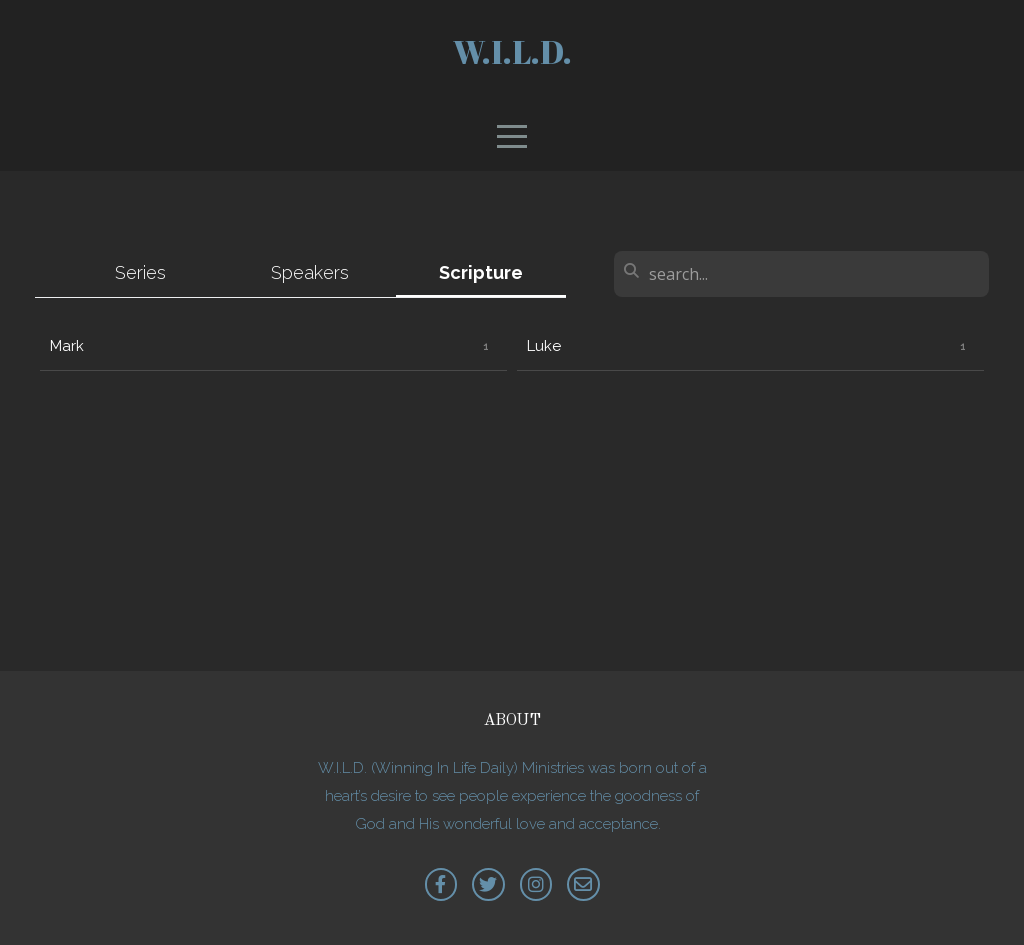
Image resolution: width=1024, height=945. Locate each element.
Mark (67, 346)
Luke (544, 346)
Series (140, 272)
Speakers (310, 272)
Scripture (481, 272)
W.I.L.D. (512, 51)
